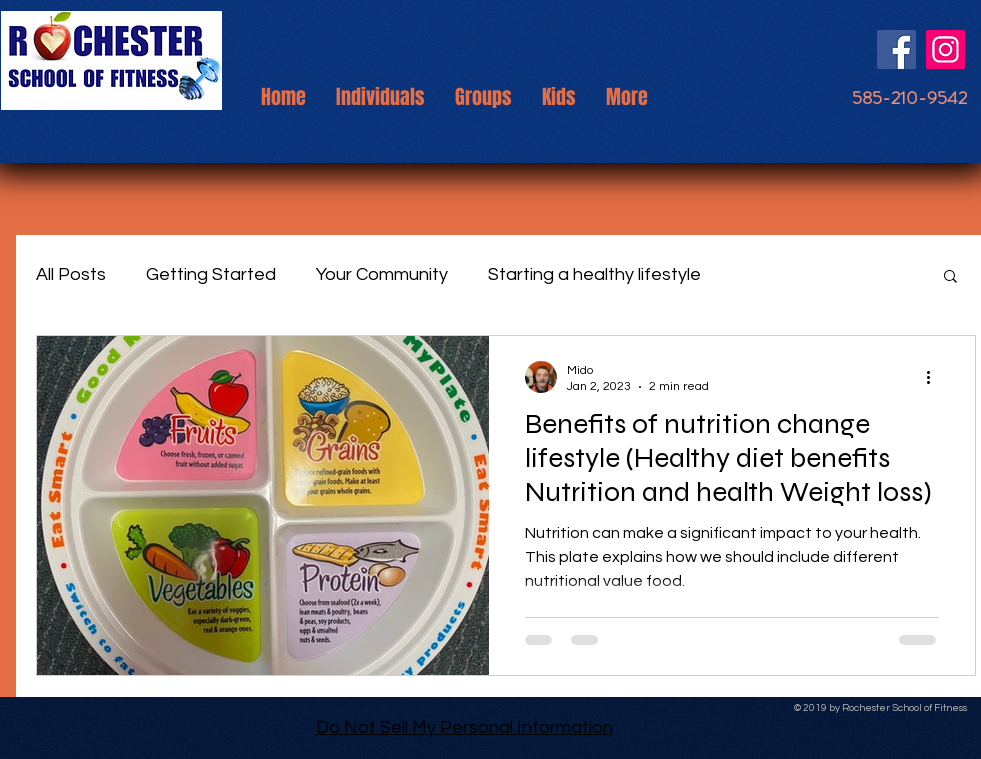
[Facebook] (896, 49)
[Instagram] (945, 49)
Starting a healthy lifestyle (594, 274)
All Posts (71, 274)
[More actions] (936, 377)
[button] (950, 277)
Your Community (382, 274)
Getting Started (211, 274)
